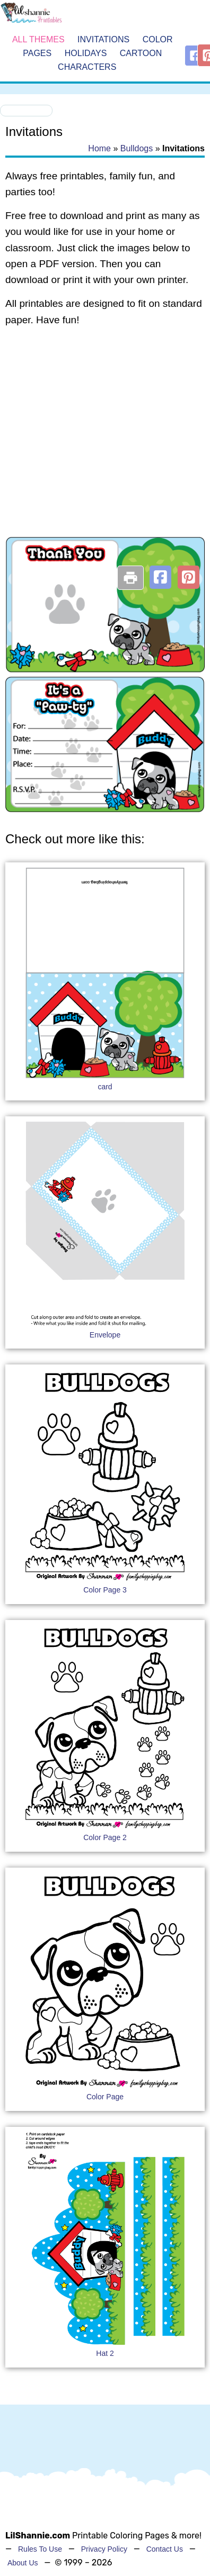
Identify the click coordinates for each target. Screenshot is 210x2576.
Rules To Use (40, 2549)
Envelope (105, 1335)
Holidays (86, 53)
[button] (160, 577)
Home (99, 148)
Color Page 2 (105, 1837)
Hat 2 (104, 2353)
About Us (22, 2563)
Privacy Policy (104, 2549)
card (105, 1086)
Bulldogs (136, 148)
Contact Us (164, 2549)
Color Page (105, 2096)
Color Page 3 (105, 1590)
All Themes (38, 39)
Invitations (103, 39)
